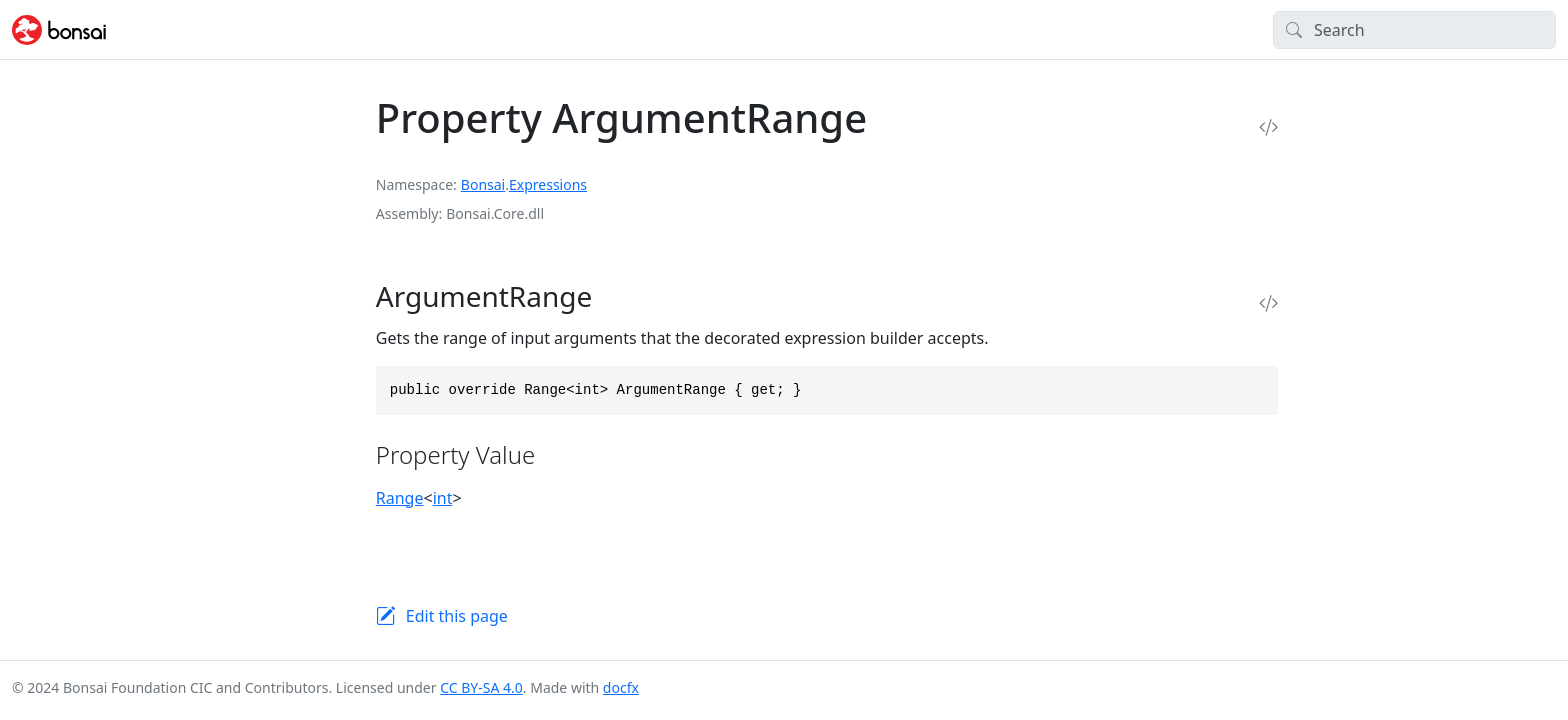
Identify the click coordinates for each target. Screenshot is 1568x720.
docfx (621, 687)
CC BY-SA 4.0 (481, 687)
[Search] (1414, 30)
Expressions (548, 184)
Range (400, 498)
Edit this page (457, 616)
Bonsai (483, 184)
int (443, 498)
